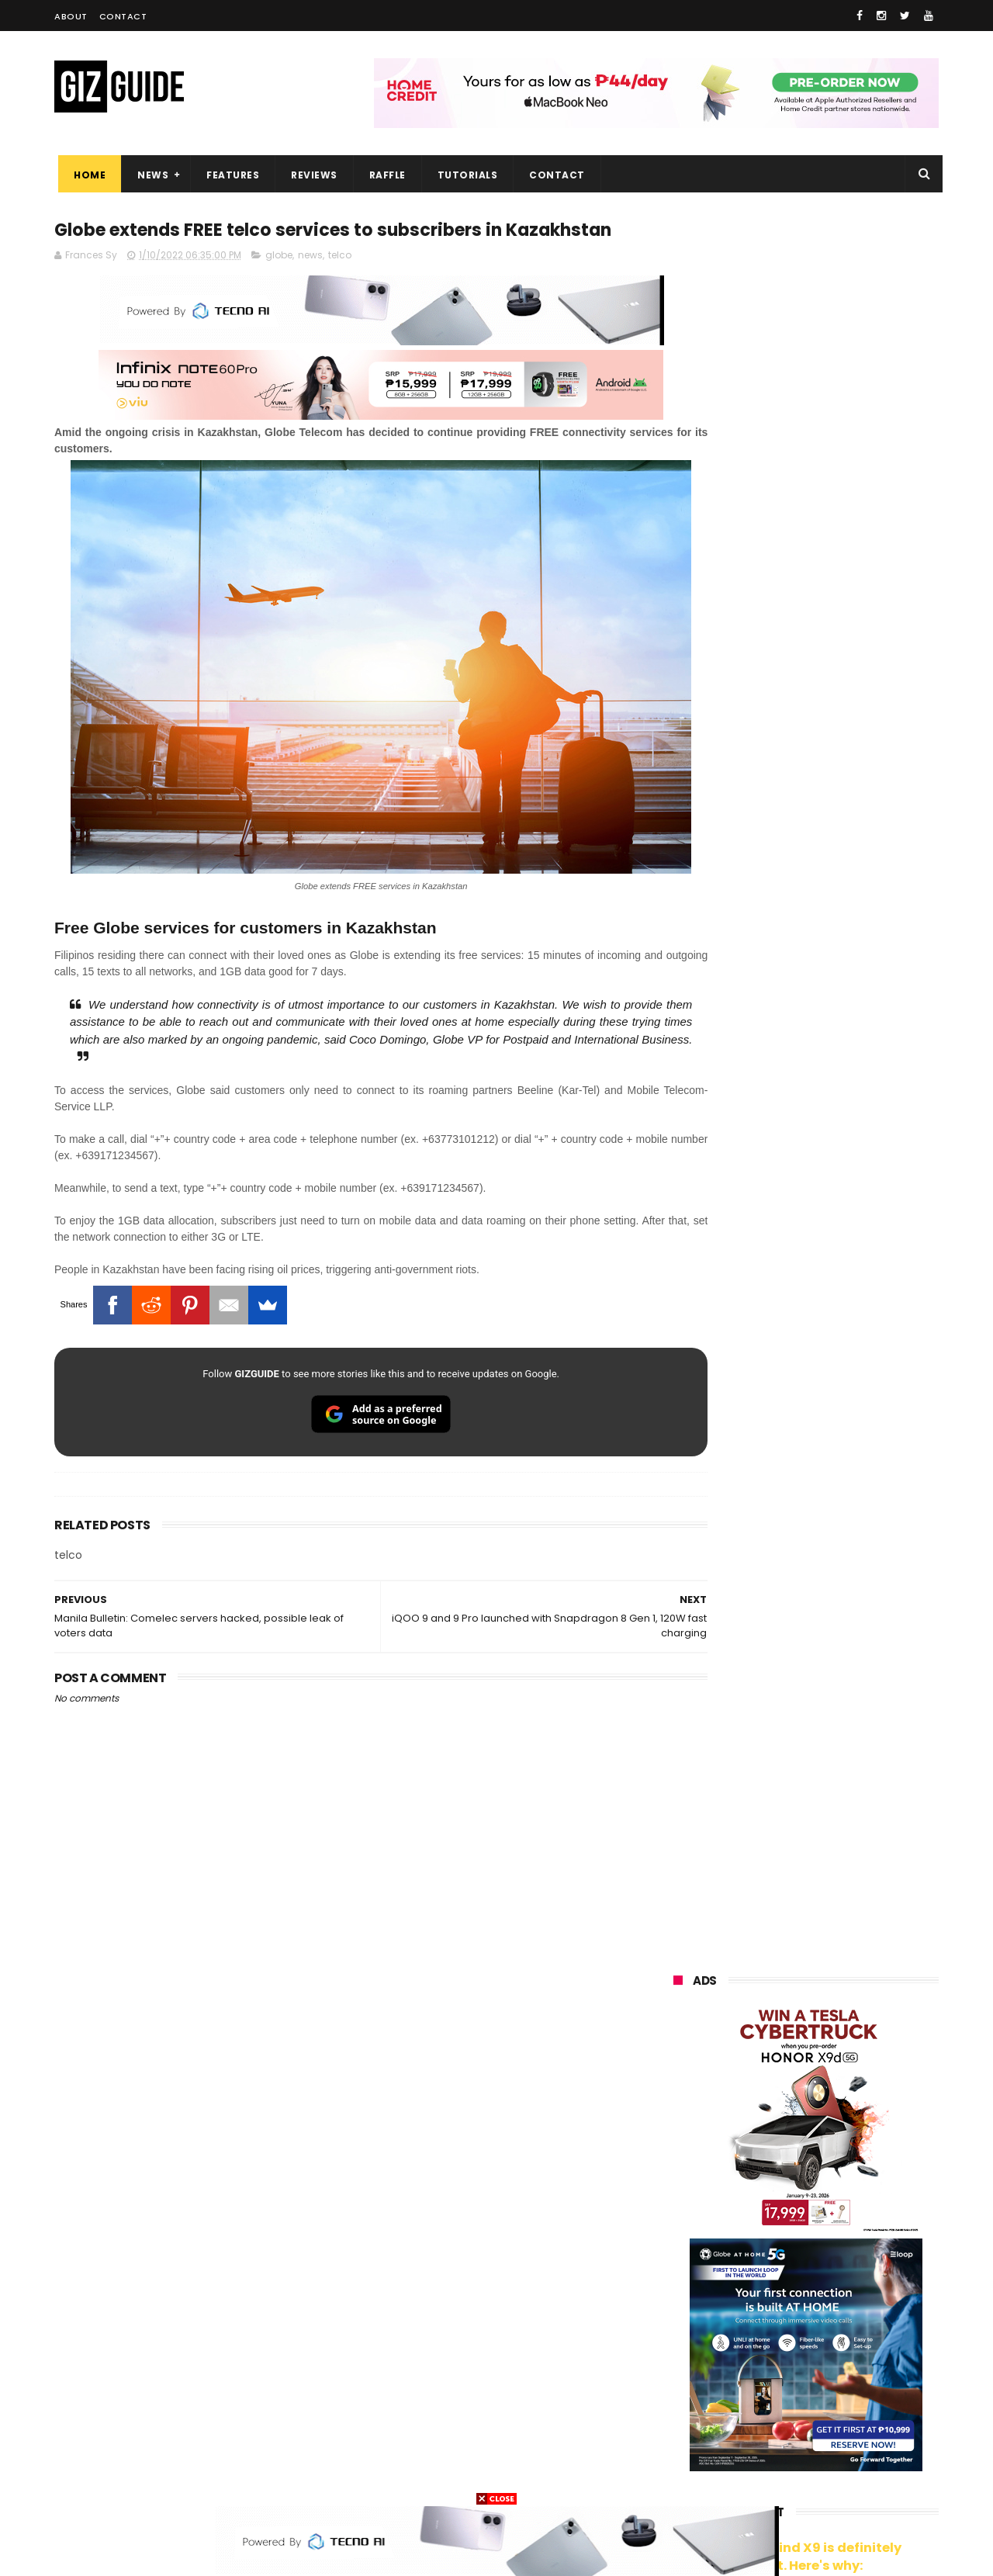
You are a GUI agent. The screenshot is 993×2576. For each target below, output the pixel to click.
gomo (857, 2419)
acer (674, 2276)
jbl (758, 2391)
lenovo (680, 2247)
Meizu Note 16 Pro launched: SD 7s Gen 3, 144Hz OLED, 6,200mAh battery (844, 1659)
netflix (679, 2333)
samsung (787, 2132)
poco (676, 2304)
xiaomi (767, 2161)
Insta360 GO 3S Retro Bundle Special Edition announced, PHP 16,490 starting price (842, 1518)
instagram (689, 2419)
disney (680, 2448)
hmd (759, 2448)
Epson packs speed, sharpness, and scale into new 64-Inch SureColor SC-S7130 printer (844, 1447)
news (310, 285)
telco (339, 285)
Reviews (310, 175)
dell (827, 2391)
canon (762, 2333)
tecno (767, 2247)
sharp (845, 2304)
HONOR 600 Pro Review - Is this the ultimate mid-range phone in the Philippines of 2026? (842, 1588)
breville (756, 2477)
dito (749, 2276)
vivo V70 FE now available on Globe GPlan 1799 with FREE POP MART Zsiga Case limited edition (845, 1376)
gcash (826, 2276)
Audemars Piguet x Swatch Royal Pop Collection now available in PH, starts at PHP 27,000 (835, 1303)
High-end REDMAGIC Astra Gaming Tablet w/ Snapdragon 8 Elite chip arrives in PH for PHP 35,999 (843, 1737)
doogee (797, 2362)
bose (831, 2477)
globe (278, 285)
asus (852, 2190)
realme (681, 2190)
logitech (684, 2391)
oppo (676, 2161)
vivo (855, 2161)
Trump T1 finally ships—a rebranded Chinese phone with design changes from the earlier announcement (846, 1890)
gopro (836, 2448)
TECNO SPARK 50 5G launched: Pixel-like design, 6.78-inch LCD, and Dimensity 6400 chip (842, 1811)
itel (836, 2333)
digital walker (695, 2362)
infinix (764, 2218)
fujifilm (760, 2304)
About (71, 16)
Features (228, 175)
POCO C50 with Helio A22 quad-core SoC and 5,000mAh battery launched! (846, 1963)
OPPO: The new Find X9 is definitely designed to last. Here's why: (787, 804)
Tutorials (464, 175)
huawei (681, 2132)
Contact (123, 16)
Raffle (383, 175)
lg (841, 2218)
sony (851, 2247)
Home (86, 175)
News (148, 175)
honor (770, 2190)
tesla (676, 2477)
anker (778, 2419)
